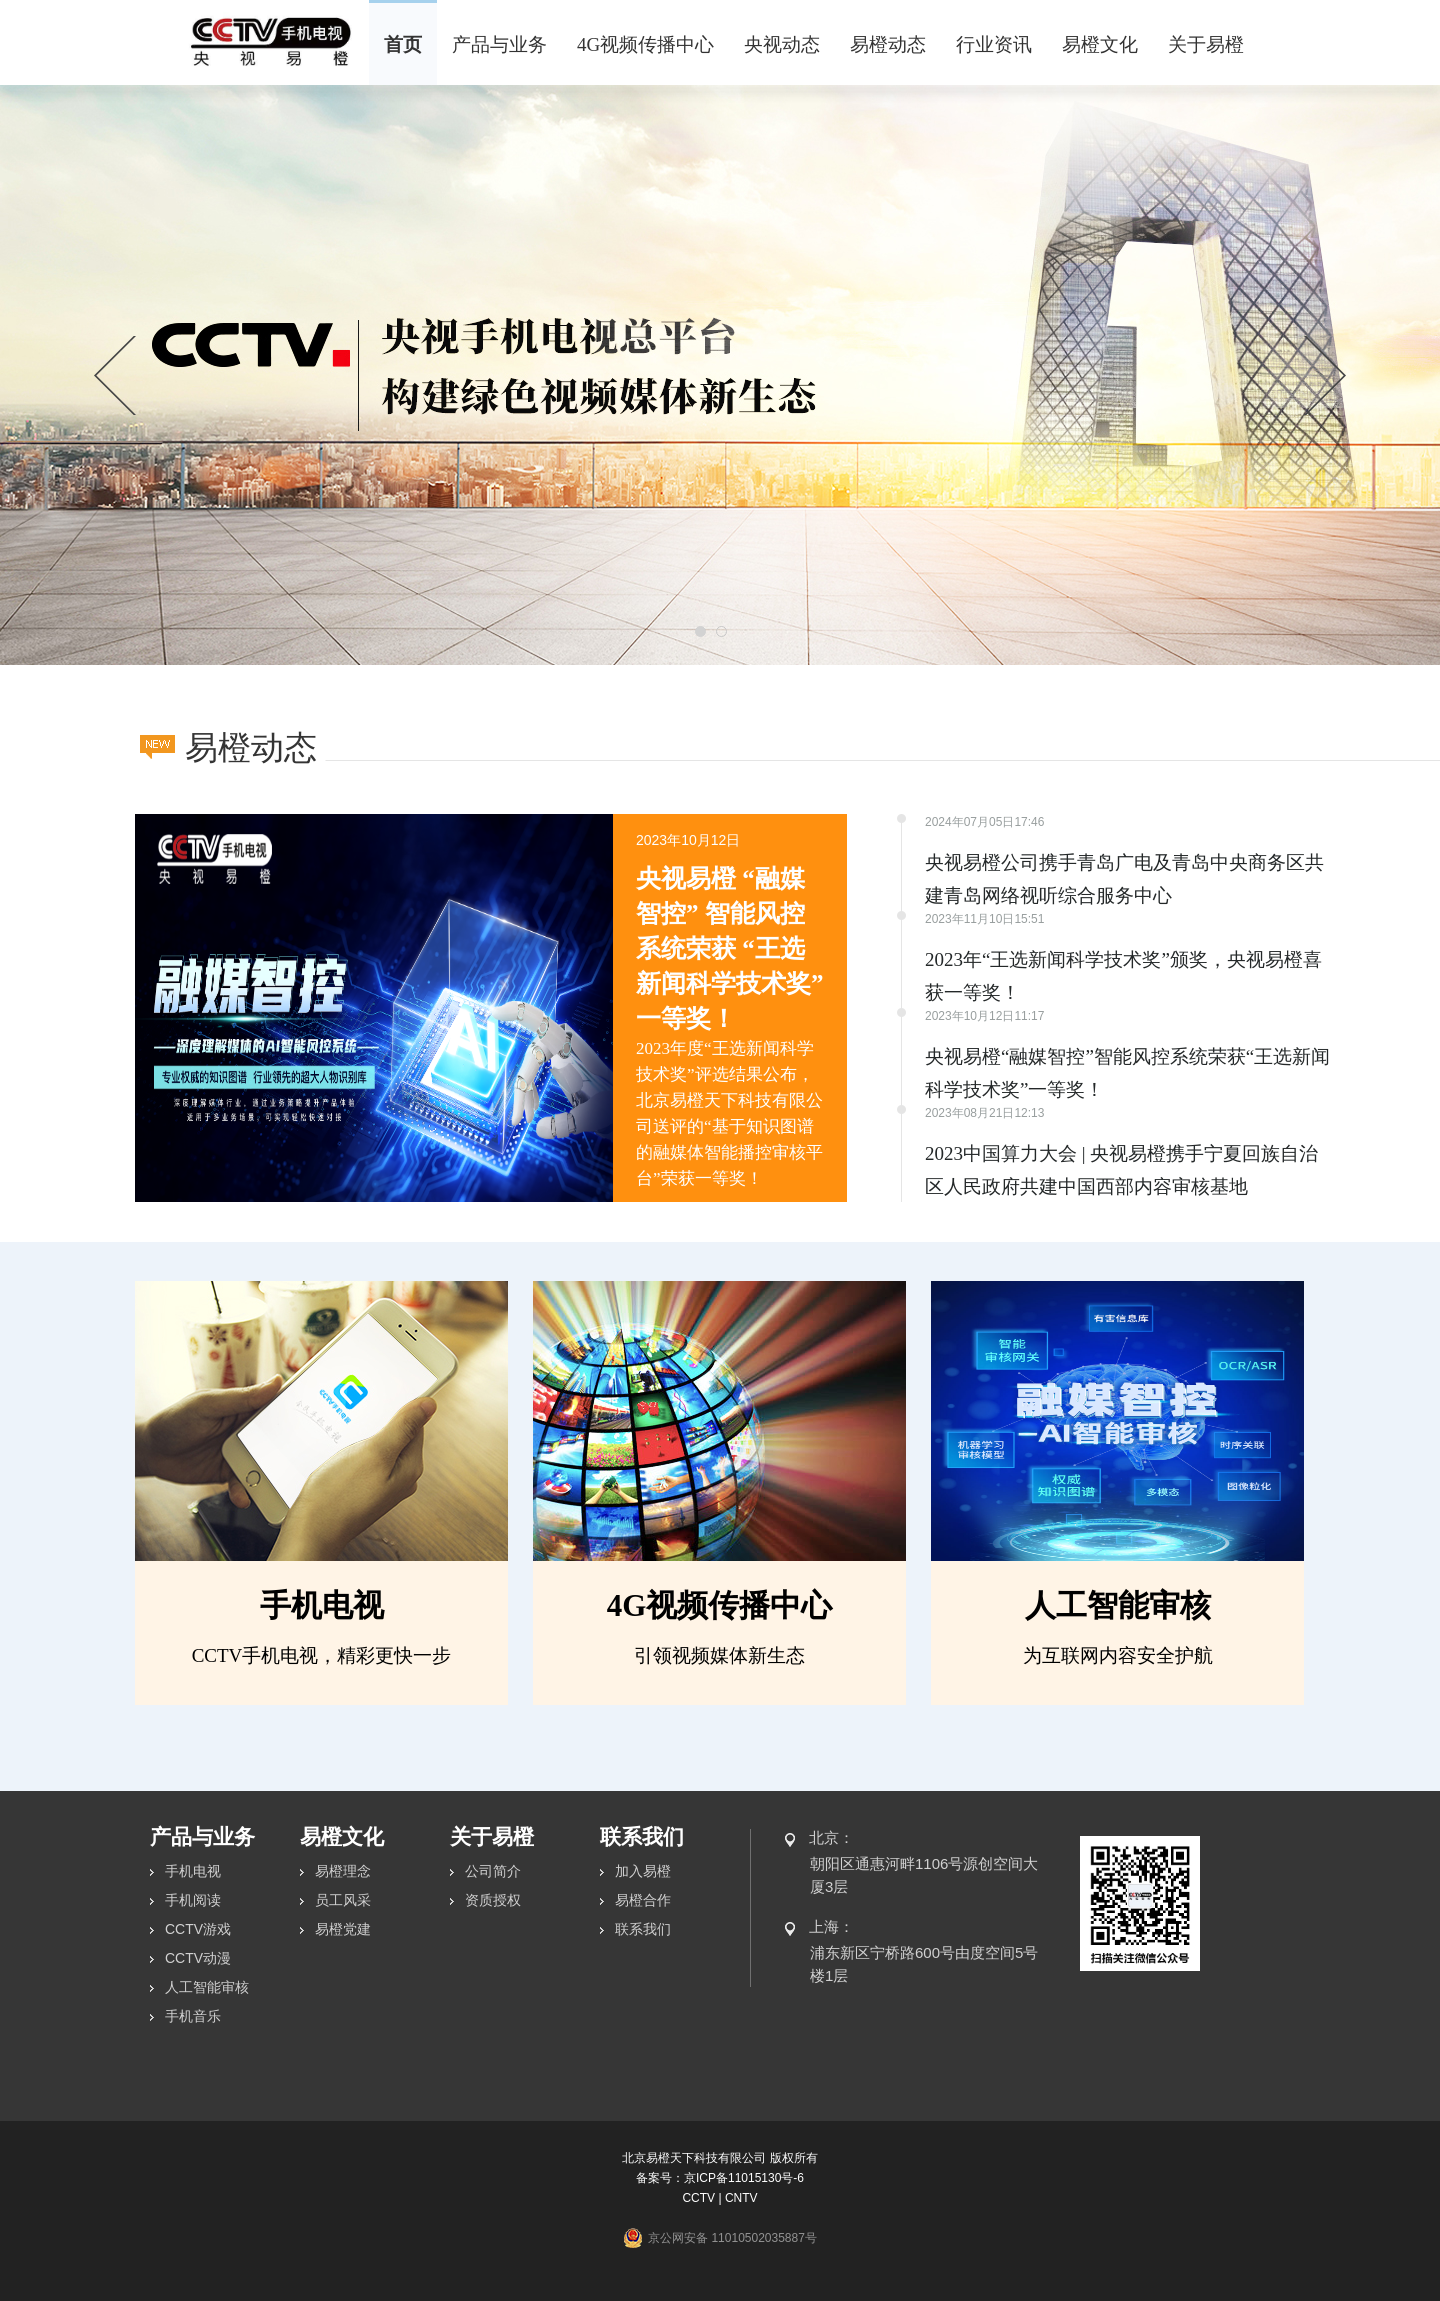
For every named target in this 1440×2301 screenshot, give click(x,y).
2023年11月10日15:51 (984, 919)
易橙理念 (343, 1871)
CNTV (741, 2198)
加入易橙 (643, 1871)
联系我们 (643, 1929)
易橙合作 (643, 1900)
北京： (831, 1837)
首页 (403, 44)
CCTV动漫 (198, 1958)
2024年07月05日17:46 (984, 822)
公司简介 (493, 1871)
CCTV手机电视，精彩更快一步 (322, 1655)
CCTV (698, 2198)
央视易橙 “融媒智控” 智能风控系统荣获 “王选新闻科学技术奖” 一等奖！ (730, 948)
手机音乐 (193, 2016)
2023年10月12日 (688, 840)
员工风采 (343, 1900)
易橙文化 (1100, 44)
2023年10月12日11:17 (984, 1016)
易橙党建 (343, 1929)
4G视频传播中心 (645, 44)
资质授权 (493, 1900)
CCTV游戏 (198, 1929)
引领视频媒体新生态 (719, 1655)
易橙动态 (888, 44)
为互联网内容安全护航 (1118, 1655)
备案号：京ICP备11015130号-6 (720, 2178)
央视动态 (782, 44)
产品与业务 (499, 44)
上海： (831, 1926)
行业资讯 (994, 44)
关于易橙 (1206, 44)
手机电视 (322, 1605)
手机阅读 (193, 1900)
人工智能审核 (1118, 1605)
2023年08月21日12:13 (984, 1113)
